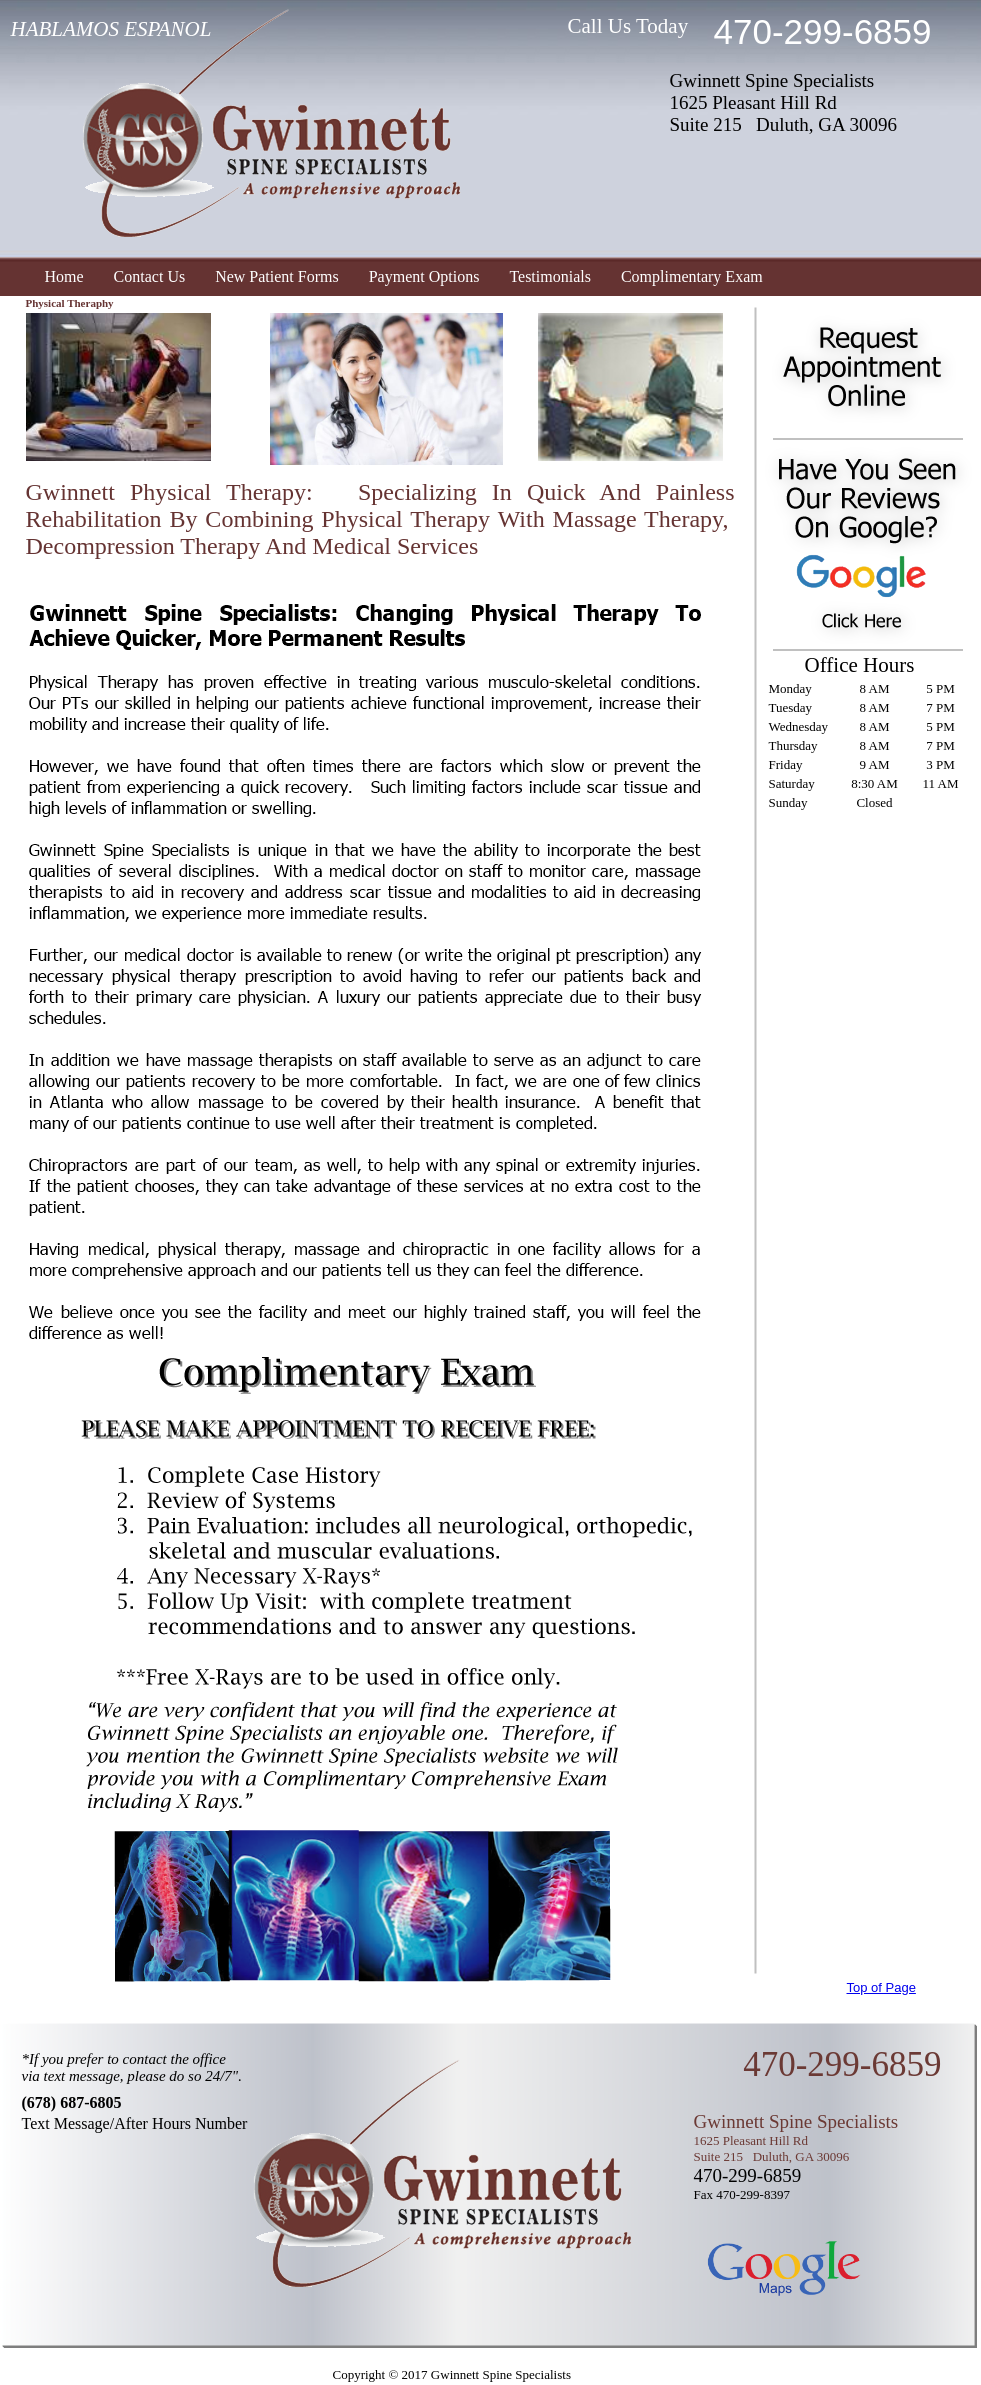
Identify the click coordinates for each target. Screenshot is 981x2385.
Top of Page (881, 1987)
